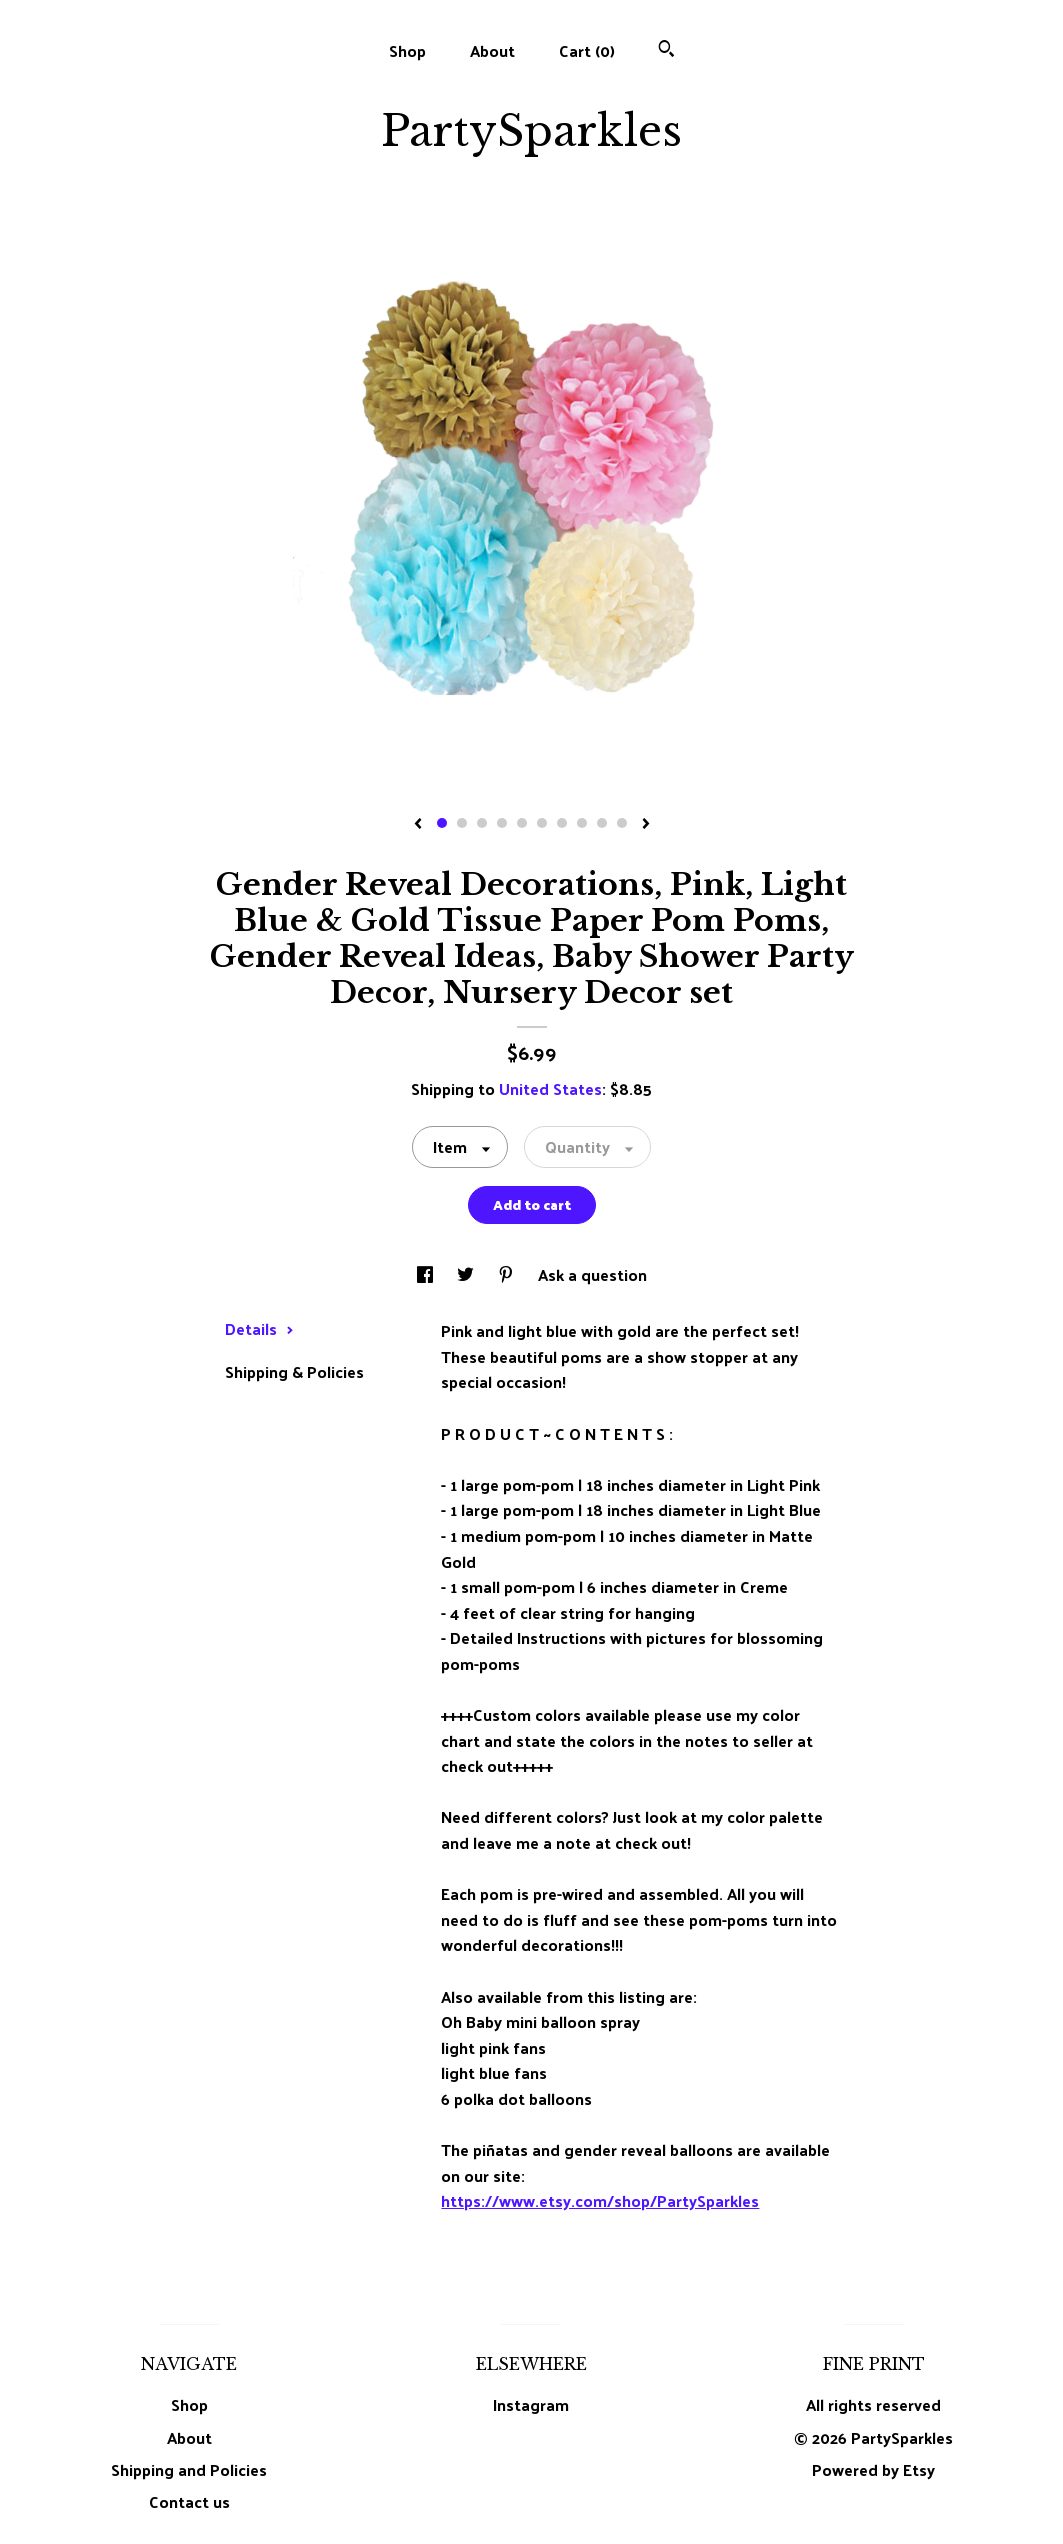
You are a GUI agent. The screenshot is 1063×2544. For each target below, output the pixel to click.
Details (259, 1328)
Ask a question (592, 1274)
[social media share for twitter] (467, 1274)
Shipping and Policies (189, 2469)
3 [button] (482, 823)
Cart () (587, 50)
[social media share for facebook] (427, 1274)
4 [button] (502, 823)
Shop (407, 50)
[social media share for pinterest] (508, 1274)
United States (550, 1088)
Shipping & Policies (294, 1371)
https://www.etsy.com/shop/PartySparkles (600, 2200)
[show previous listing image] (418, 825)
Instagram (531, 2404)
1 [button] (442, 823)
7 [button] (562, 823)
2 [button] (462, 823)
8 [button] (582, 823)
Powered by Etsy (873, 2469)
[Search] (666, 50)
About (492, 50)
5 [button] (522, 823)
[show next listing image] (646, 825)
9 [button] (602, 823)
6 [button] (542, 823)
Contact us (189, 2502)
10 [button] (622, 823)
